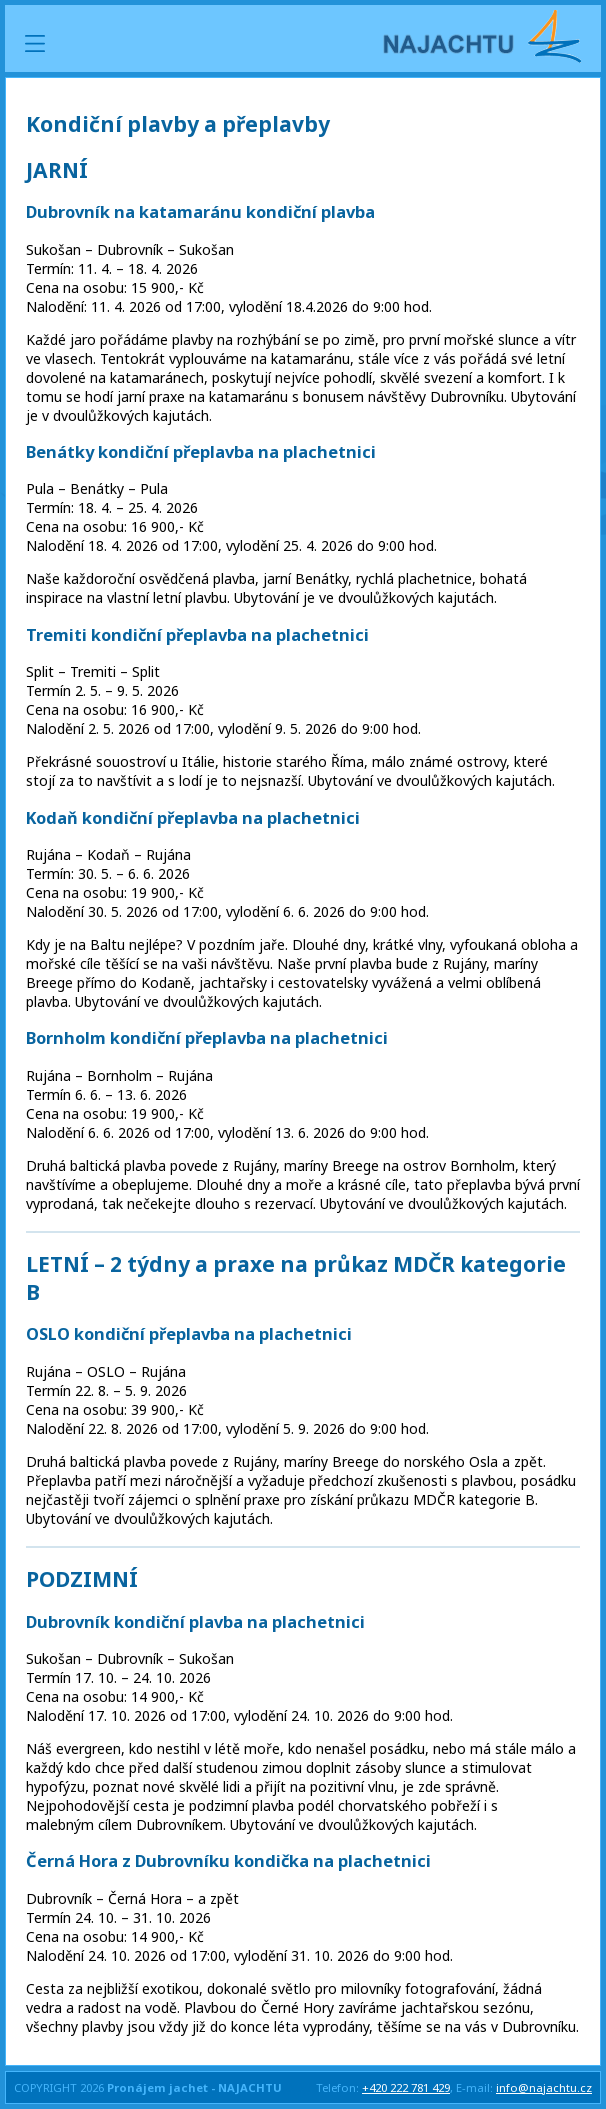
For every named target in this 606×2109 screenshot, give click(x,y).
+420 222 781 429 (406, 2087)
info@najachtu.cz (544, 2087)
